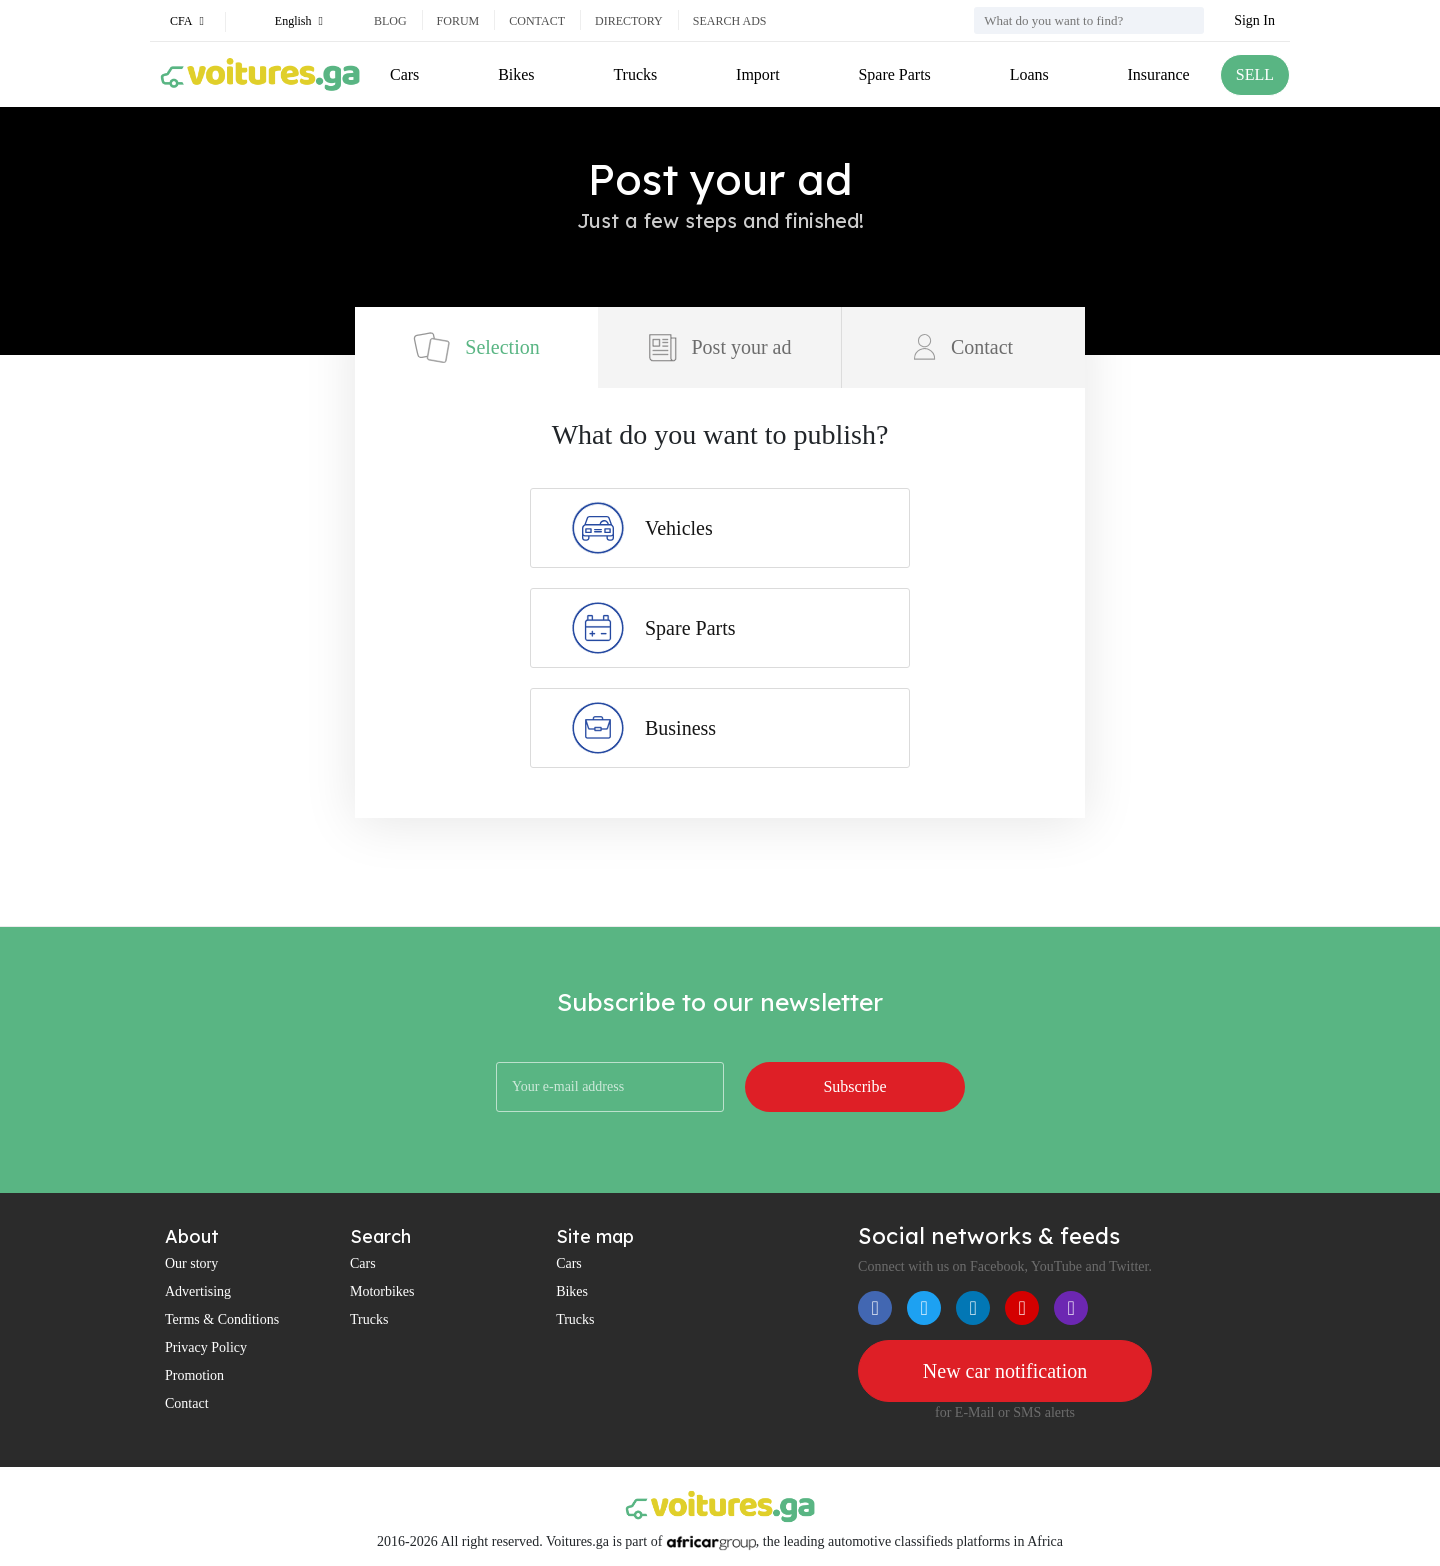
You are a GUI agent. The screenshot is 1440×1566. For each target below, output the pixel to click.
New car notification (1005, 1371)
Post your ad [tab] (720, 347)
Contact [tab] (963, 347)
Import (758, 74)
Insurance (1159, 74)
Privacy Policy (206, 1347)
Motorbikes (382, 1291)
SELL (1255, 74)
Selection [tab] (476, 347)
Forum (458, 21)
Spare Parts (894, 74)
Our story (191, 1263)
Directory (629, 21)
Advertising (198, 1291)
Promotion (194, 1375)
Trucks (635, 74)
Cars (404, 74)
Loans (1029, 74)
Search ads (730, 21)
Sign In (1254, 20)
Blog (390, 21)
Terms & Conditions (222, 1319)
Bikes (516, 74)
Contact (537, 21)
